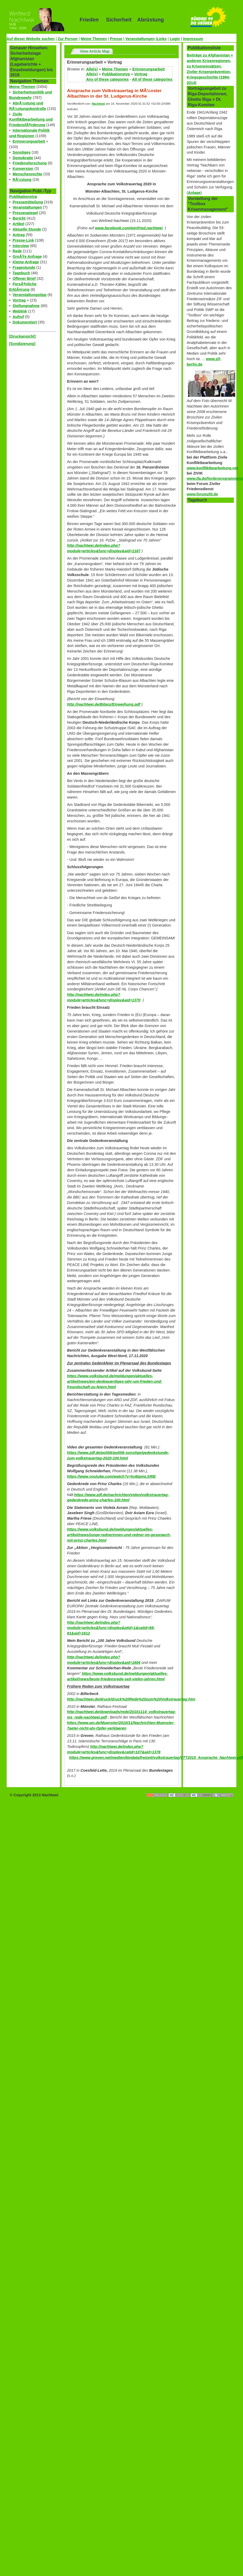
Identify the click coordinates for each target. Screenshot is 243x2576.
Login (175, 39)
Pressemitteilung (28, 202)
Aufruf (18, 317)
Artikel (18, 224)
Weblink (20, 311)
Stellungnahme (26, 306)
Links (162, 39)
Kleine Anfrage (26, 262)
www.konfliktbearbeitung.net (212, 468)
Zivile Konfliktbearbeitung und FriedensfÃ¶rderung (31, 119)
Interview (21, 246)
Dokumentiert (25, 322)
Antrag (19, 235)
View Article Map (95, 51)
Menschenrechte (27, 174)
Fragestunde (24, 267)
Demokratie (23, 158)
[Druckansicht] (22, 336)
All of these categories (152, 79)
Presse (116, 39)
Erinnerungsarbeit (29, 141)
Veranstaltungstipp (30, 295)
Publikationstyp (23, 196)
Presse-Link (23, 240)
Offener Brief (24, 278)
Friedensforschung (30, 163)
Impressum (193, 39)
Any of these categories (107, 79)
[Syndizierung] (22, 344)
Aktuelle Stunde (27, 229)
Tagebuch (21, 273)
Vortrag (19, 300)
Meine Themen (94, 39)
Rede (17, 251)
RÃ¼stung (22, 179)
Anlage (194, 193)
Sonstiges (22, 152)
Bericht (19, 218)
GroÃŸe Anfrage (27, 256)
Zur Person (68, 39)
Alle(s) (92, 69)
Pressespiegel (25, 213)
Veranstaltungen (140, 39)
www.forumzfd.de (202, 494)
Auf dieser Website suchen (31, 39)
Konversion (23, 168)
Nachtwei (98, 103)
